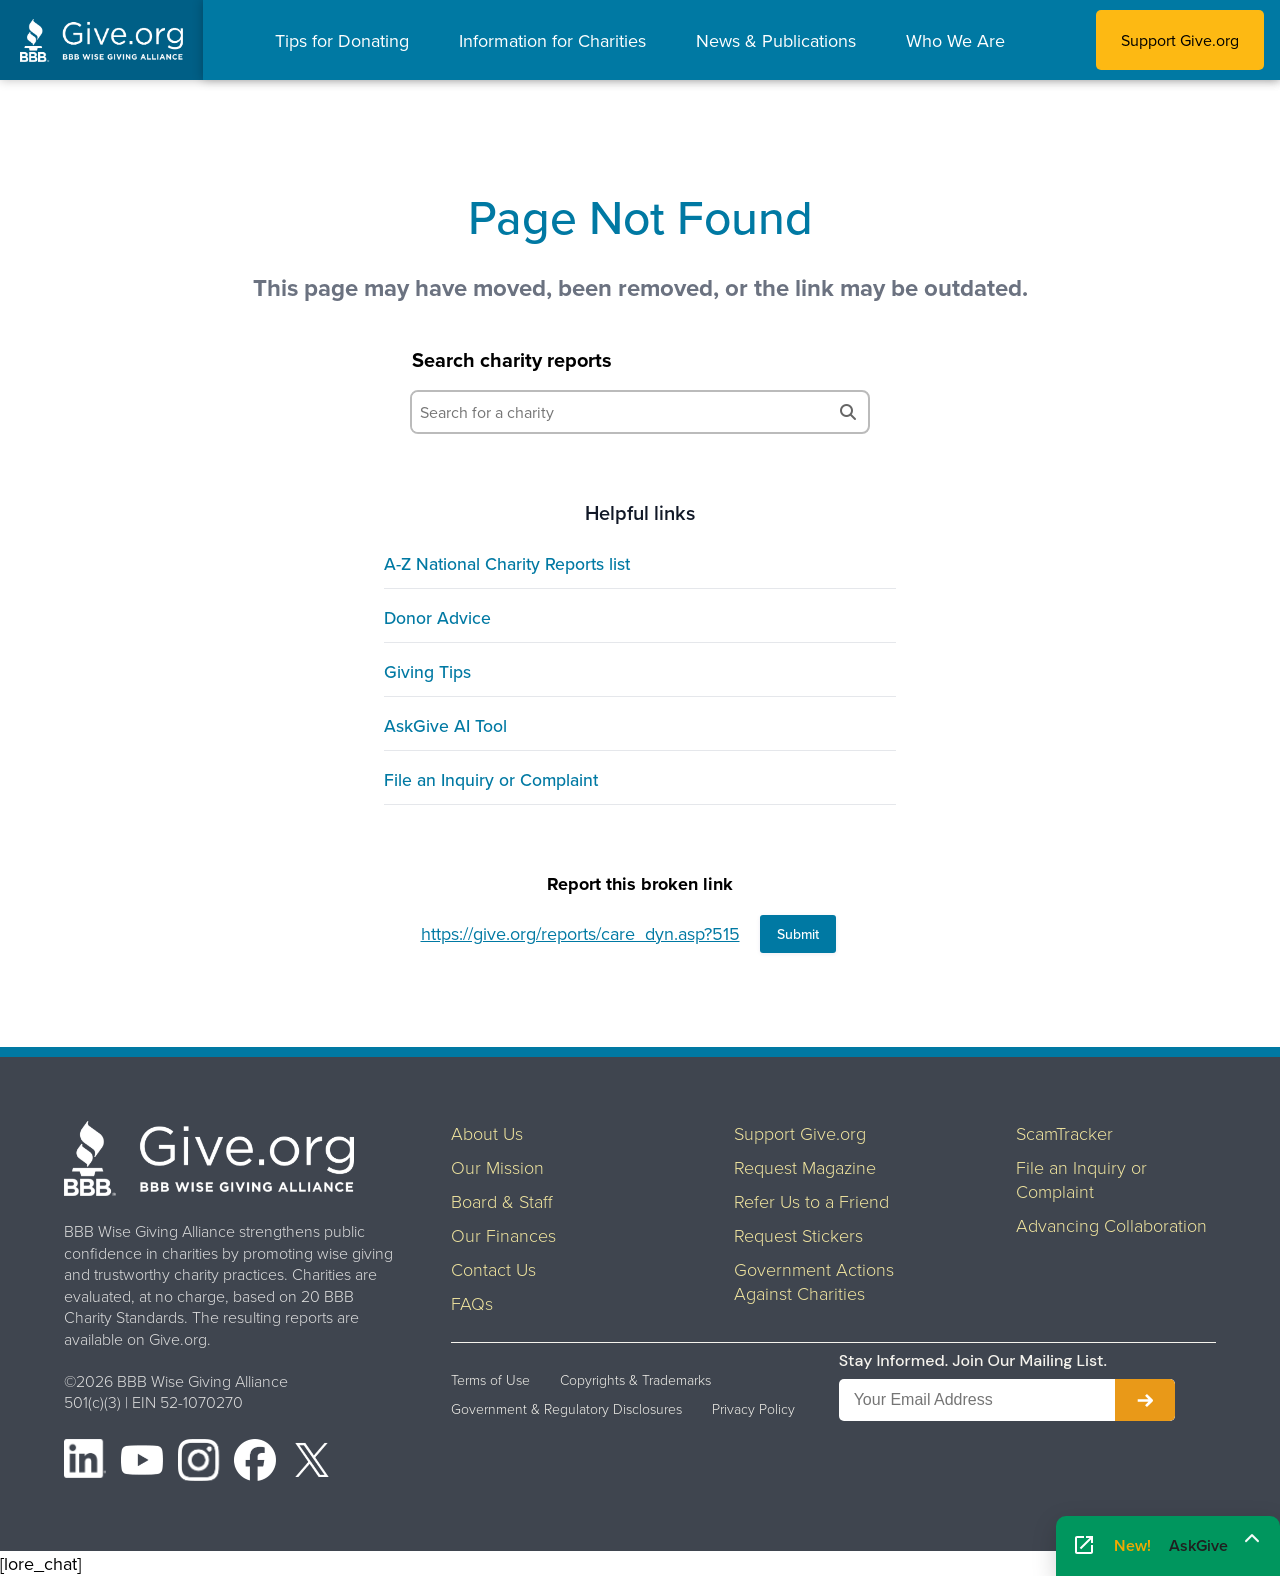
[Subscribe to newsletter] (1145, 1400)
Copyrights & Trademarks (635, 1380)
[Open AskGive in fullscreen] (1084, 1546)
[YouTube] (142, 1463)
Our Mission (497, 1167)
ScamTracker (1064, 1133)
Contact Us (493, 1269)
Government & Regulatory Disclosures (566, 1409)
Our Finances (503, 1235)
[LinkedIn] (85, 1463)
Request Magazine (805, 1167)
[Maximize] (1252, 1539)
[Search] (848, 412)
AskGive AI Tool (445, 725)
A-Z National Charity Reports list (507, 563)
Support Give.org (1180, 40)
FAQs (472, 1303)
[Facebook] (255, 1463)
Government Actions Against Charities (814, 1281)
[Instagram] (199, 1463)
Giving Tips (427, 671)
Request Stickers (798, 1235)
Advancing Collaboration (1111, 1225)
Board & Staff (502, 1201)
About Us (487, 1133)
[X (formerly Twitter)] (312, 1463)
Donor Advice (437, 617)
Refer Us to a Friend (811, 1201)
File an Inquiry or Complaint (491, 779)
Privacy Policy (753, 1409)
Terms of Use (490, 1380)
